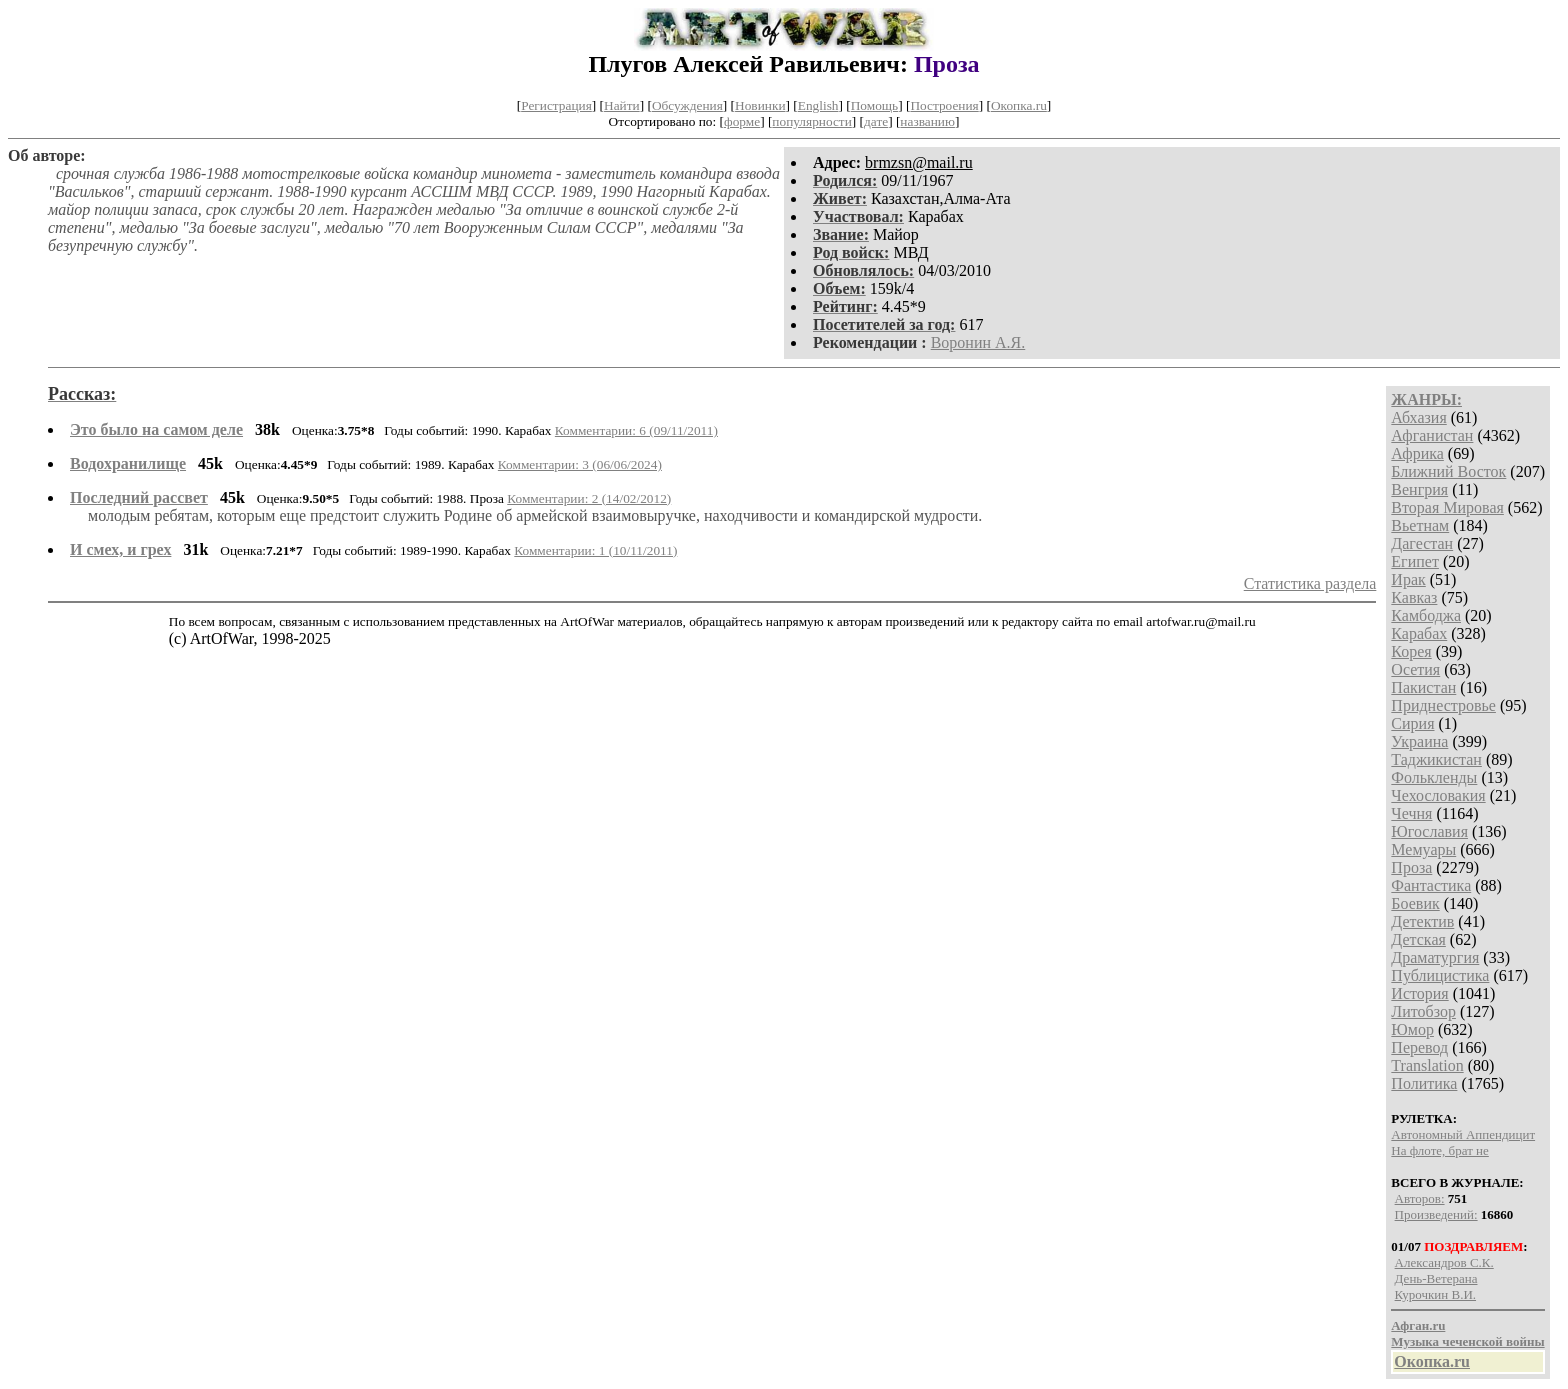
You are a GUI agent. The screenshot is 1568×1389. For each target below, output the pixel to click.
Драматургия (1435, 957)
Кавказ (1414, 597)
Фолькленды (1434, 777)
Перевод (1419, 1047)
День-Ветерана (1436, 1278)
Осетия (1415, 669)
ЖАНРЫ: (1426, 399)
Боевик (1415, 903)
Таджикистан (1436, 759)
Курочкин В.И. (1435, 1294)
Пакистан (1423, 687)
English (818, 105)
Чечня (1411, 813)
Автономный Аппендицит (1463, 1134)
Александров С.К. (1444, 1262)
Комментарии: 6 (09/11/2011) (636, 430)
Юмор (1412, 1029)
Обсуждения (687, 105)
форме (742, 121)
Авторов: (1420, 1198)
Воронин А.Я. (978, 342)
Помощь (874, 105)
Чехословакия (1438, 795)
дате (876, 121)
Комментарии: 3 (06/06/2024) (580, 464)
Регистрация (556, 105)
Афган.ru (1418, 1325)
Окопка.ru (1019, 105)
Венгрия (1419, 489)
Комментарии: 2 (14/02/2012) (589, 498)
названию (927, 121)
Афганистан (1432, 435)
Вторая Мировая (1447, 507)
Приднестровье (1443, 705)
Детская (1418, 939)
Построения (944, 105)
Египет (1415, 561)
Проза (1411, 867)
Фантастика (1431, 885)
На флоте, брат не (1439, 1150)
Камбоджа (1426, 615)
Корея (1411, 651)
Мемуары (1423, 849)
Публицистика (1440, 975)
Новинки (760, 105)
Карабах (1419, 633)
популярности (811, 121)
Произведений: (1436, 1214)
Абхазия (1418, 417)
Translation (1427, 1065)
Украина (1419, 741)
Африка (1417, 453)
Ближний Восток (1448, 471)
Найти (622, 105)
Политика (1424, 1083)
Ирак (1408, 579)
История (1419, 993)
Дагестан (1422, 543)
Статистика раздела (1310, 583)
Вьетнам (1420, 525)
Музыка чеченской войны (1467, 1341)
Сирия (1412, 723)
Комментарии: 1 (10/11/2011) (595, 550)
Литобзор (1423, 1011)
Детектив (1422, 921)
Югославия (1429, 831)
